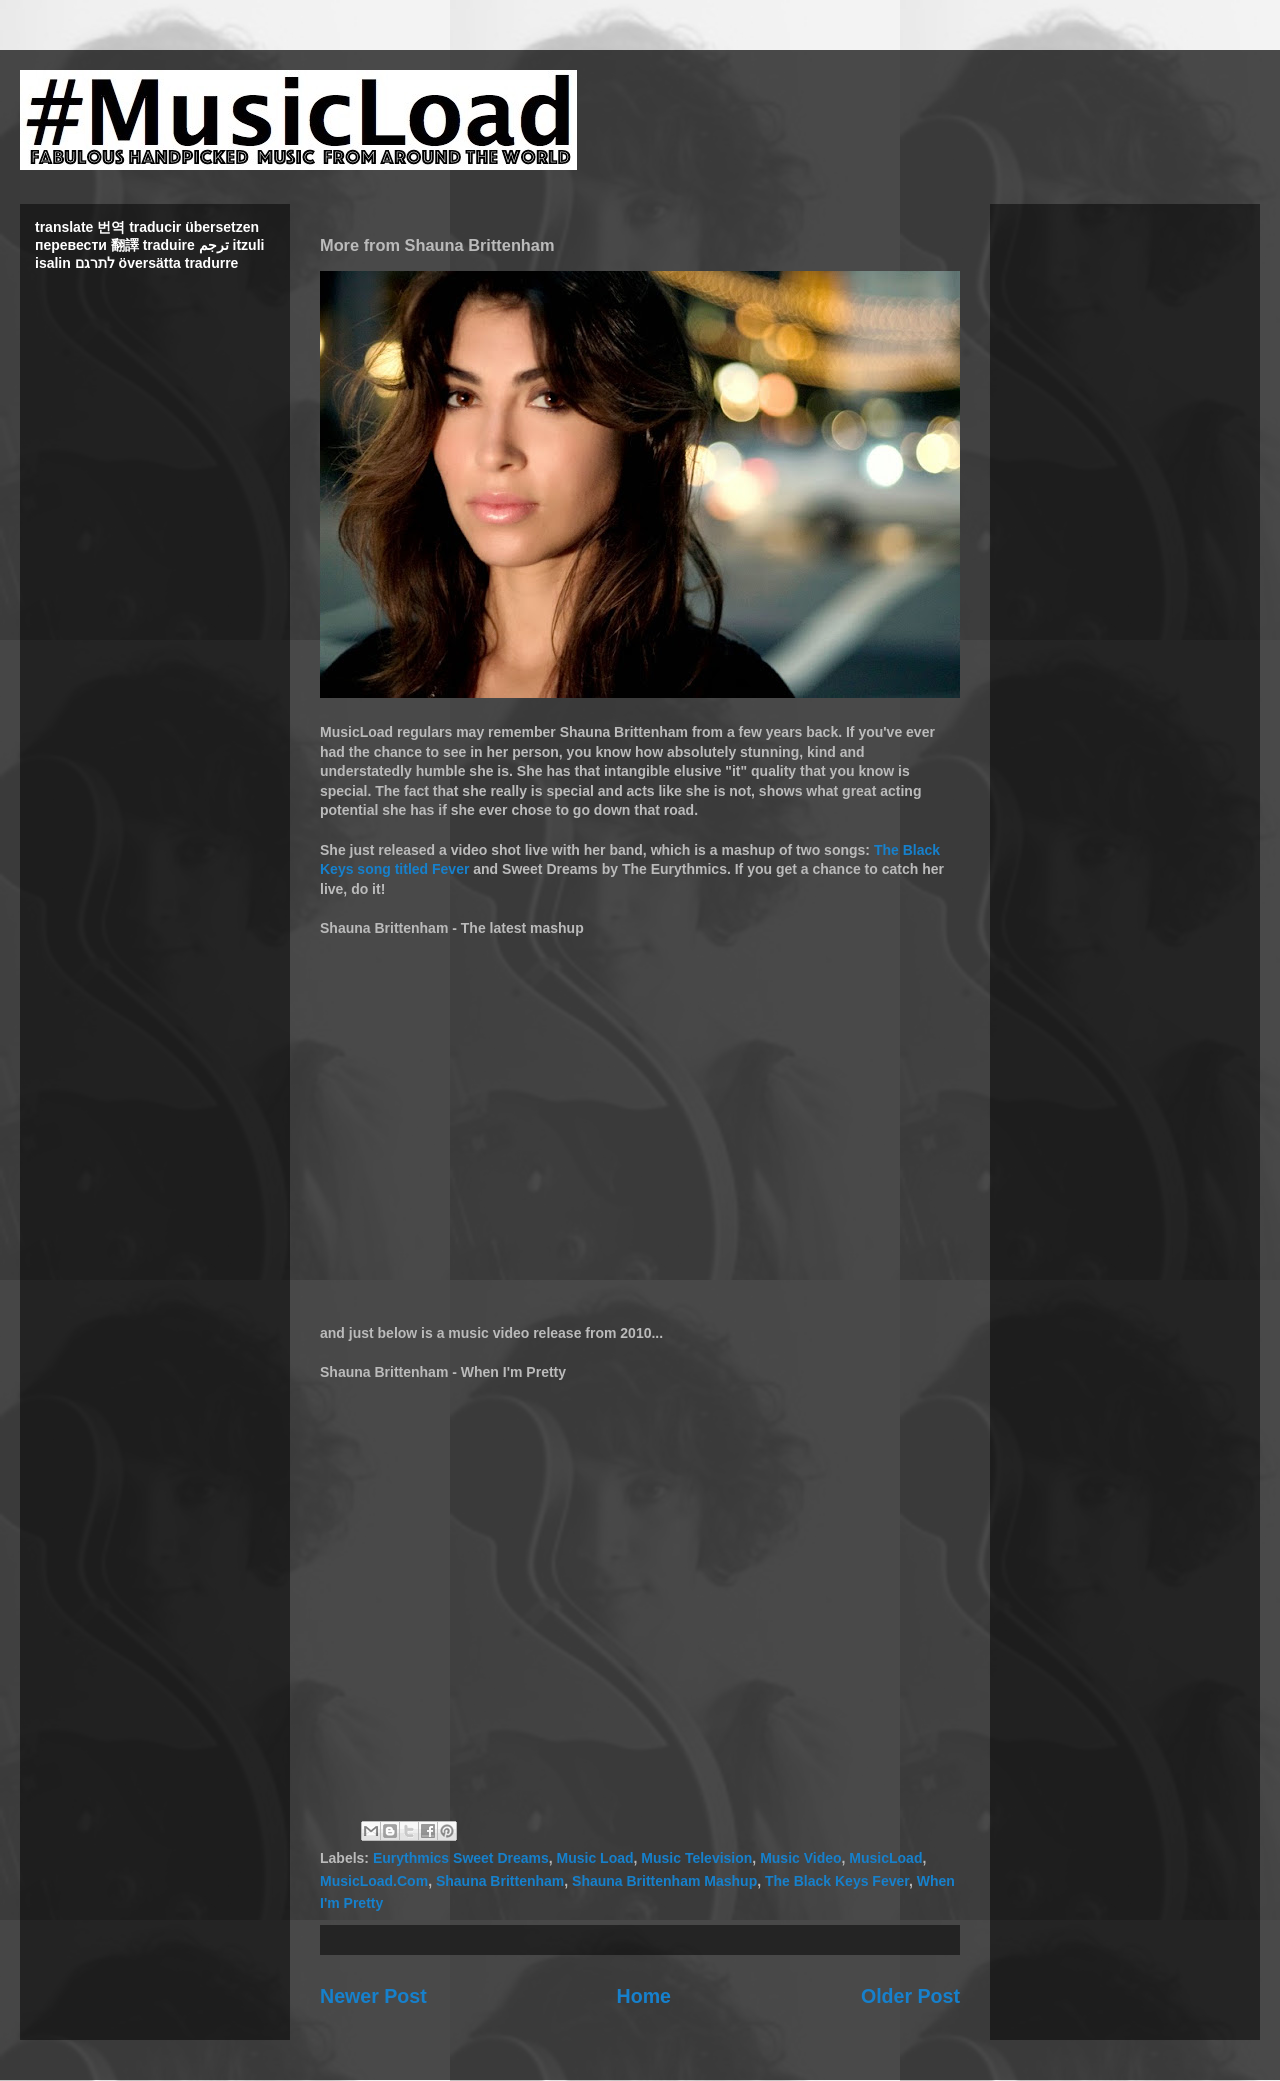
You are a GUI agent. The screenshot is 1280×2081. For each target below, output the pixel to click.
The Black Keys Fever (837, 1881)
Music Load (595, 1858)
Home (644, 1996)
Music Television (696, 1858)
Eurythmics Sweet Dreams (461, 1858)
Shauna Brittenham (500, 1881)
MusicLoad (885, 1858)
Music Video (800, 1858)
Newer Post (373, 1996)
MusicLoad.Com (374, 1881)
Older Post (910, 1996)
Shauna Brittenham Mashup (664, 1881)
